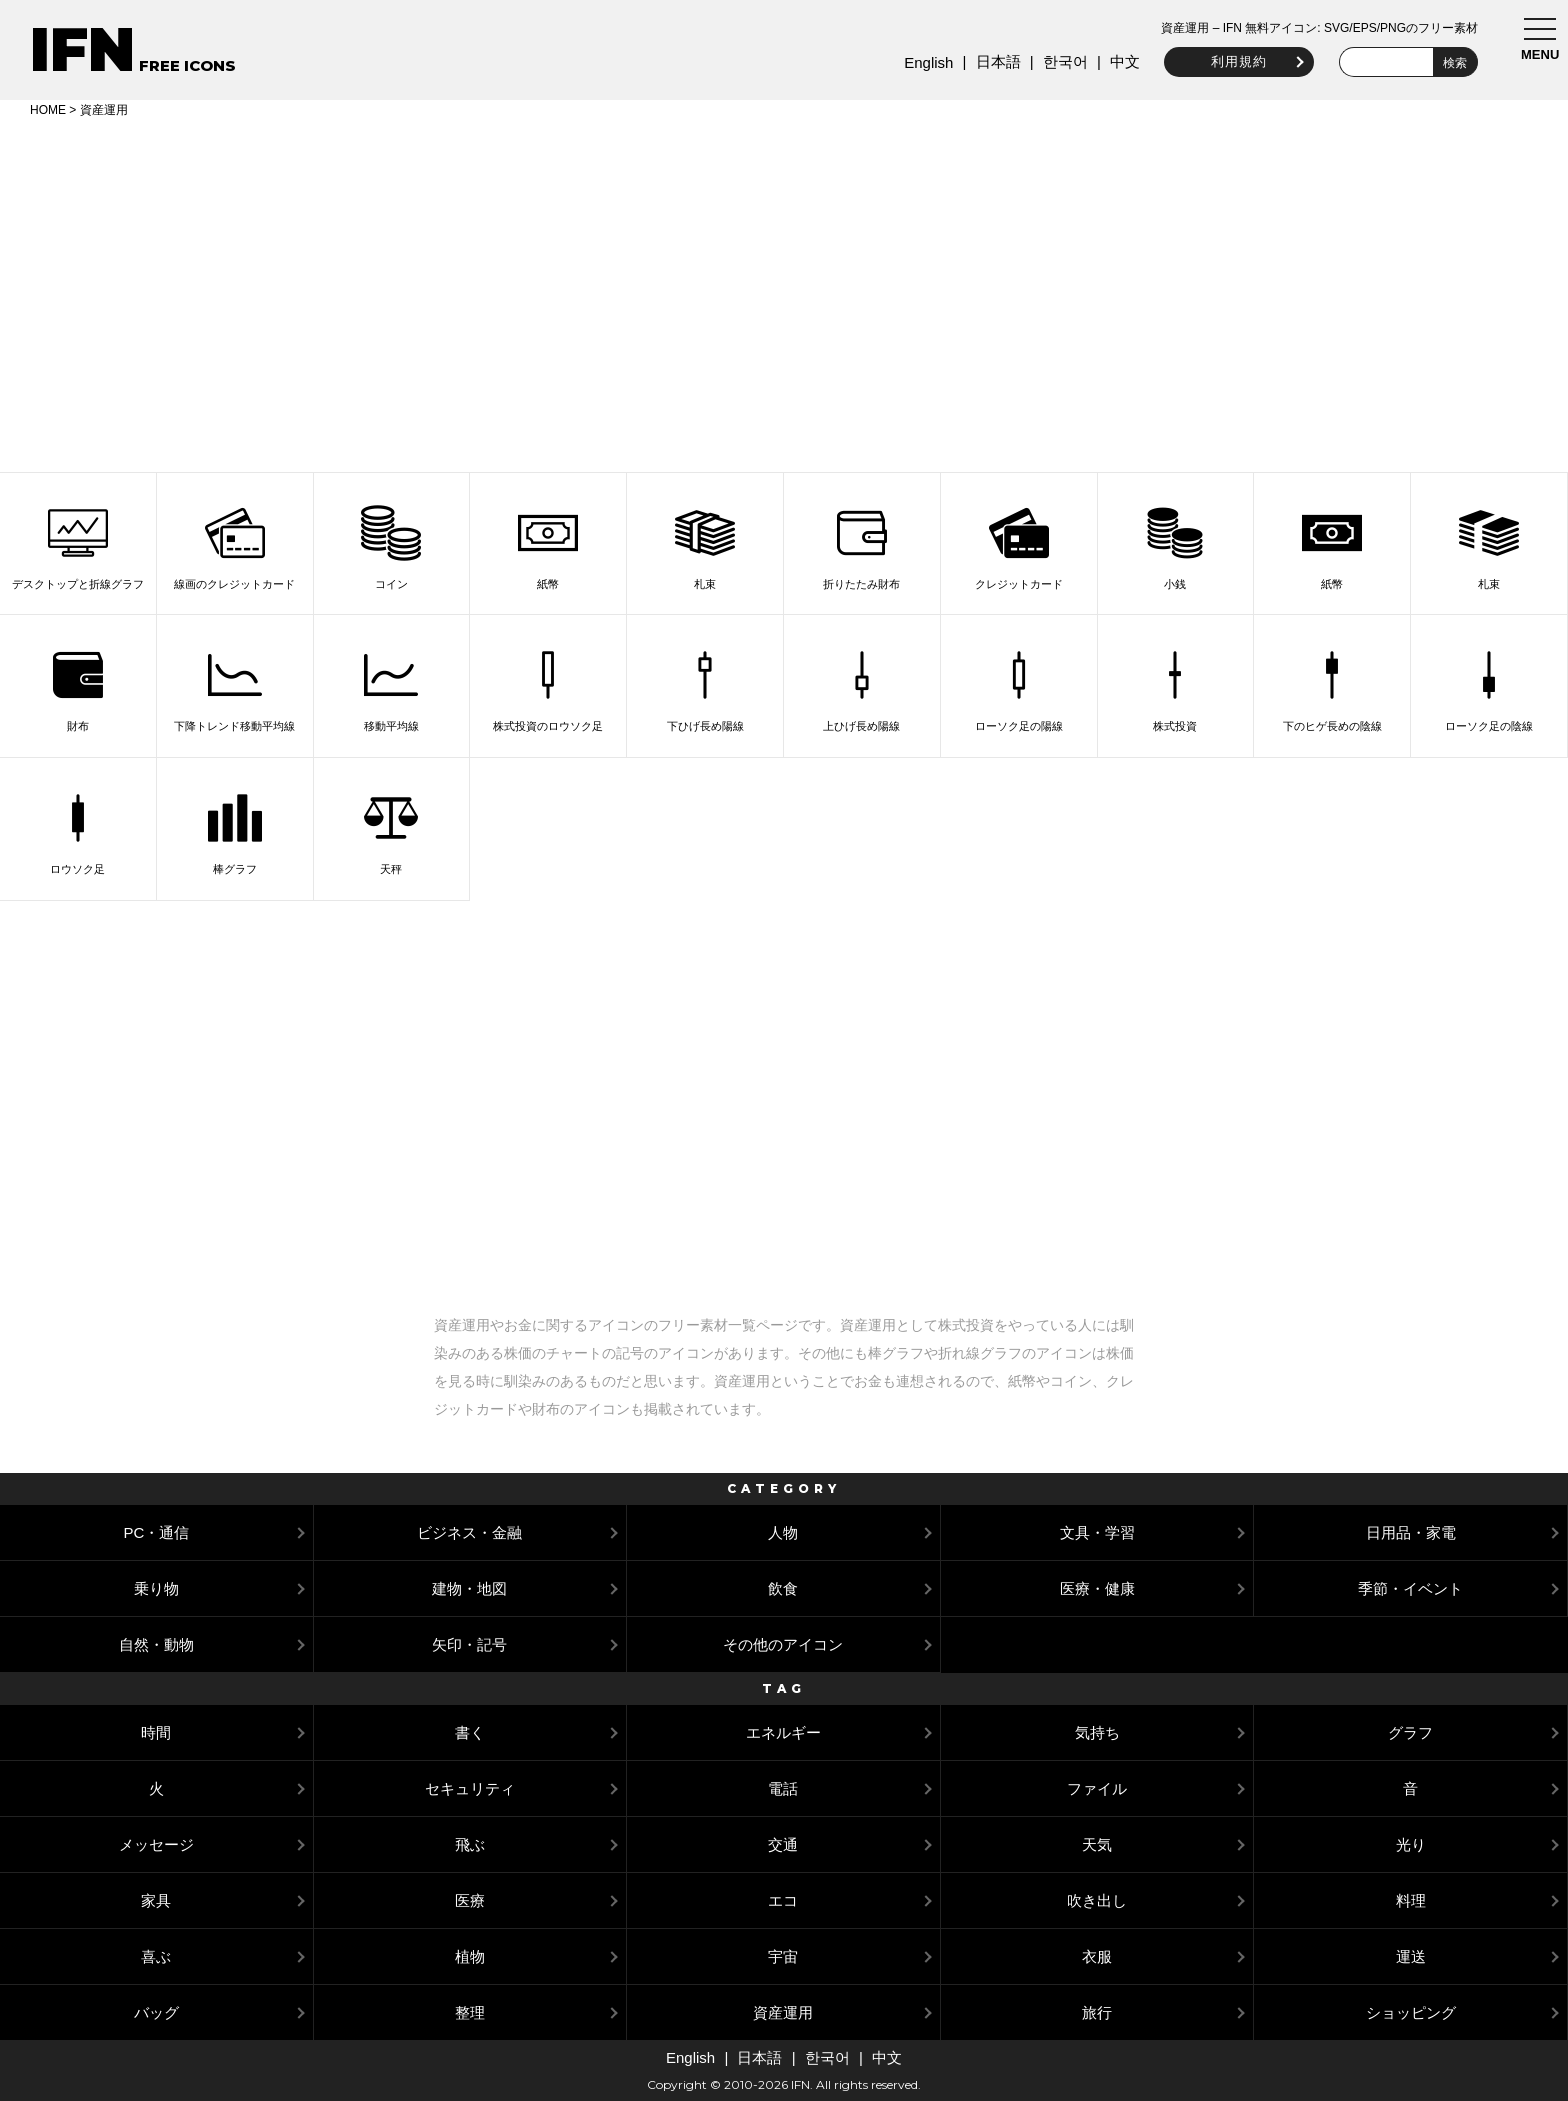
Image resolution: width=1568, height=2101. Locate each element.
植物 (470, 1956)
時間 (156, 1732)
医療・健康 (1097, 1588)
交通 (783, 1844)
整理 (470, 2012)
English (923, 62)
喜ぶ (156, 1956)
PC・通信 (156, 1532)
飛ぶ (470, 1844)
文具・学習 (1097, 1532)
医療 (470, 1900)
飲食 (783, 1588)
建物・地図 (469, 1588)
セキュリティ (470, 1788)
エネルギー (783, 1732)
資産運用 (783, 2012)
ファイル (1097, 1788)
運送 (1411, 1956)
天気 (1097, 1844)
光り (1411, 1844)
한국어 (1059, 61)
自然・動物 (156, 1644)
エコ (783, 1900)
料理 (1411, 1900)
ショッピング (1411, 2012)
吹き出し (1097, 1900)
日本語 (992, 61)
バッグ (156, 2012)
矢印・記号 (469, 1644)
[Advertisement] (784, 292)
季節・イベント (1410, 1588)
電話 (783, 1788)
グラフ (1410, 1732)
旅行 (1097, 2012)
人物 (783, 1532)
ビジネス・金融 (469, 1532)
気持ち (1097, 1732)
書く (470, 1732)
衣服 (1097, 1956)
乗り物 (156, 1588)
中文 (1120, 61)
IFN (82, 49)
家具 (156, 1900)
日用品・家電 (1411, 1532)
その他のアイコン (783, 1644)
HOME (48, 110)
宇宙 (783, 1956)
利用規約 (1234, 61)
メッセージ (156, 1844)
